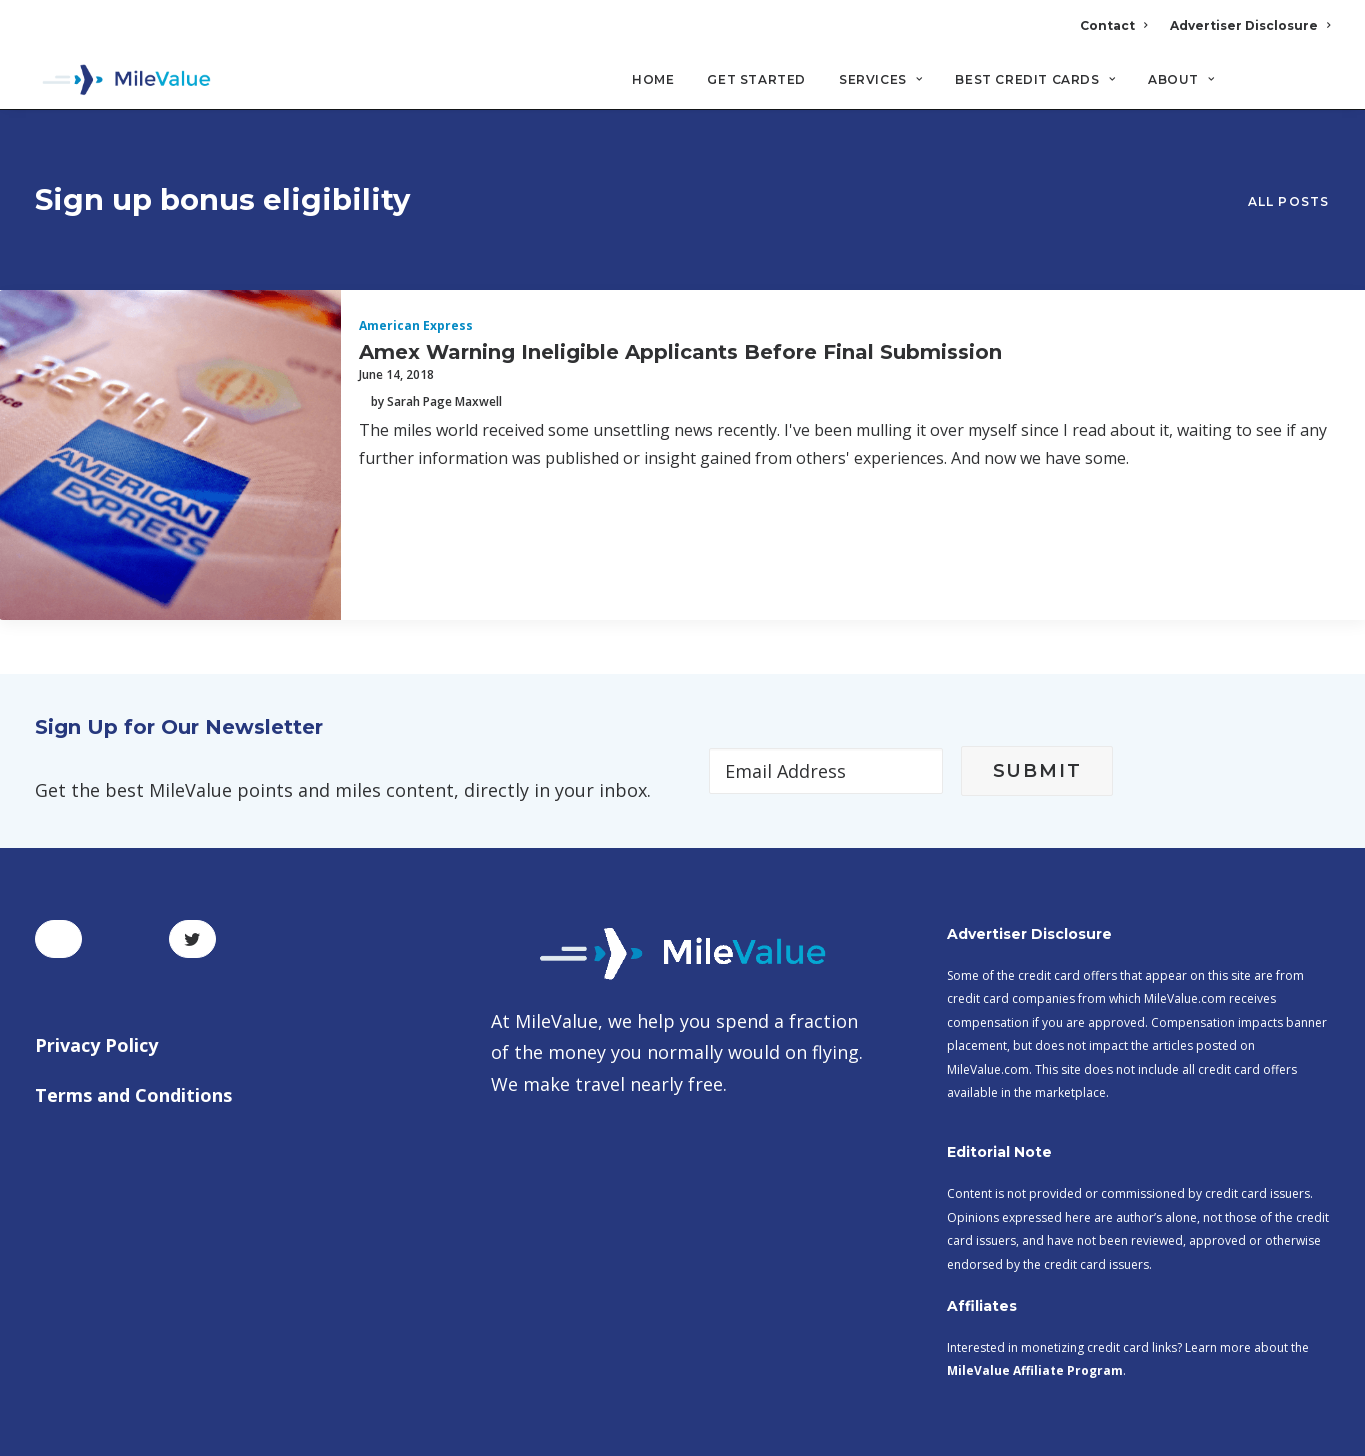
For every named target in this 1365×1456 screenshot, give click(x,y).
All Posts (1289, 166)
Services (880, 80)
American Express (416, 253)
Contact (1113, 25)
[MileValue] (124, 81)
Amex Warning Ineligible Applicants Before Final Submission (680, 279)
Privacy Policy (96, 973)
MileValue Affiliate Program (1035, 1298)
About (1181, 80)
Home (653, 80)
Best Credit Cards (1035, 80)
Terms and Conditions (133, 1022)
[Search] (1317, 89)
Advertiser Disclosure (1250, 25)
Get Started (756, 80)
